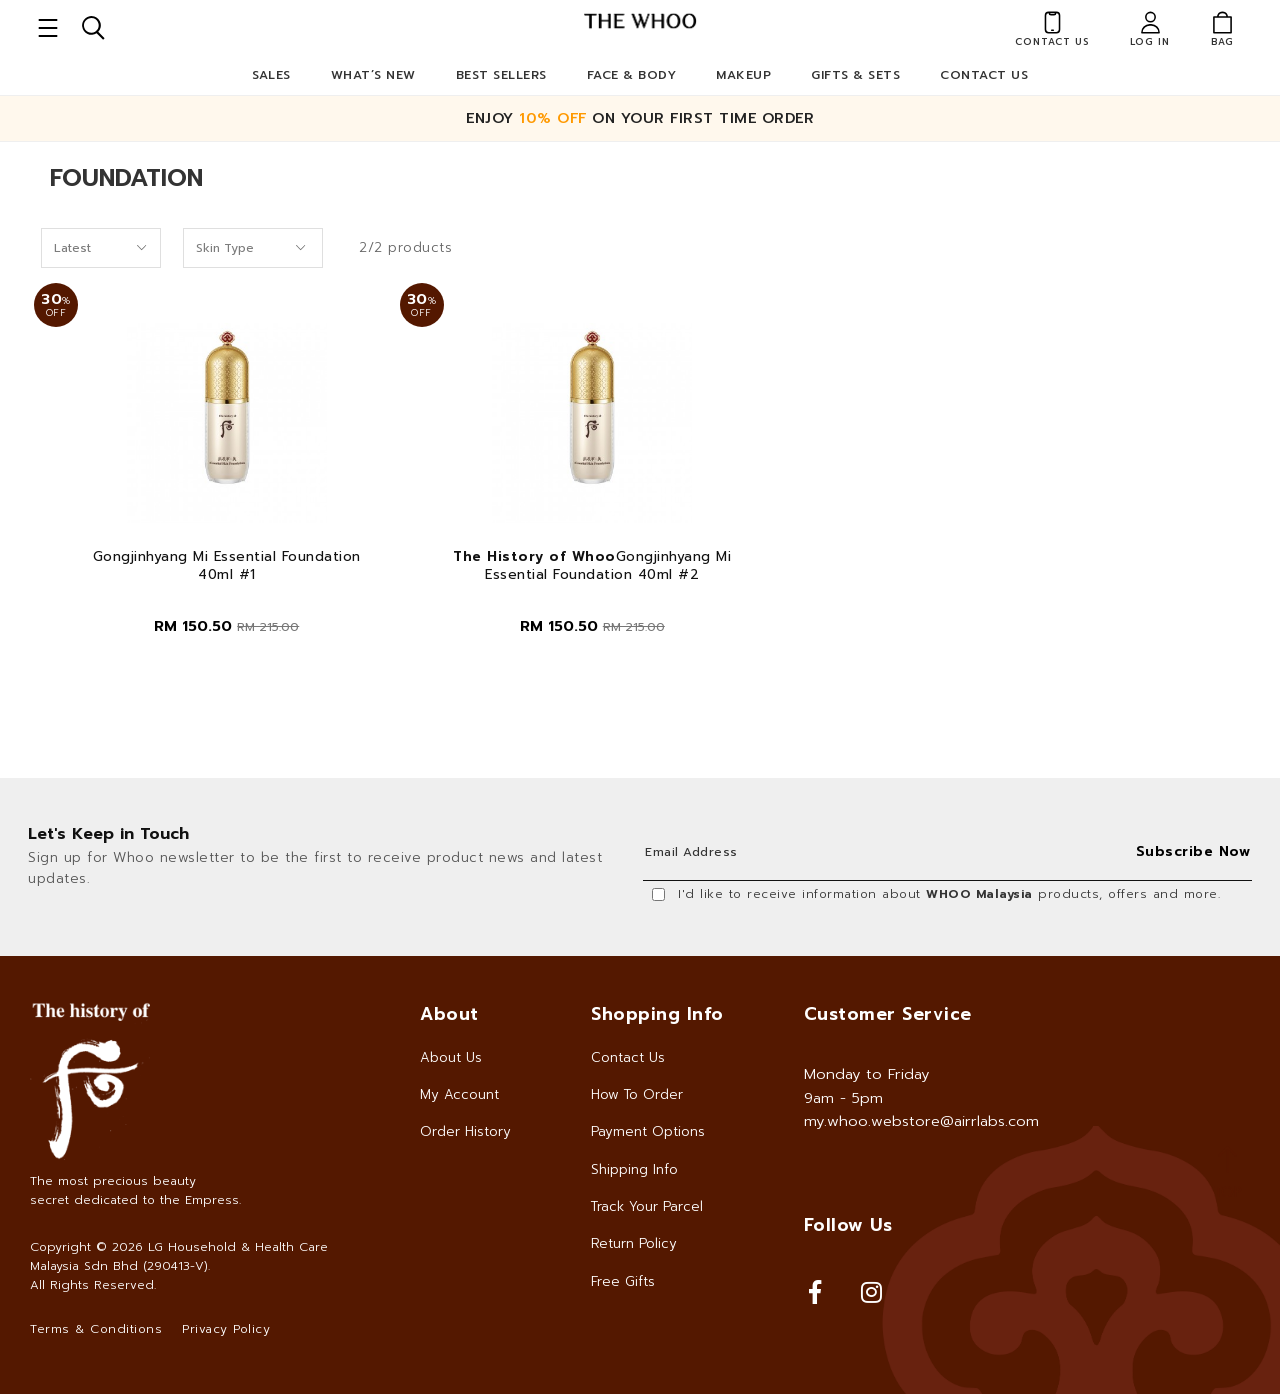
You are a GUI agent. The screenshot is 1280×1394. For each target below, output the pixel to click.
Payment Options (648, 1131)
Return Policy (634, 1243)
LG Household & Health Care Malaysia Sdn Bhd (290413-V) (179, 1256)
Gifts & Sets (855, 75)
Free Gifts (623, 1281)
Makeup (743, 75)
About (449, 1014)
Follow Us (848, 1225)
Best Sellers (501, 75)
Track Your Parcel (647, 1206)
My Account (459, 1094)
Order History (465, 1131)
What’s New (373, 75)
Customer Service (888, 1014)
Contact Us (984, 75)
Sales (271, 75)
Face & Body (632, 75)
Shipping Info (634, 1169)
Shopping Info (657, 1014)
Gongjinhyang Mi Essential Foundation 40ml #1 (227, 566)
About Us (451, 1057)
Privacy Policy (226, 1329)
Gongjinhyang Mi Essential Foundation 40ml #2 (592, 566)
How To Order (637, 1094)
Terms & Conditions (96, 1329)
